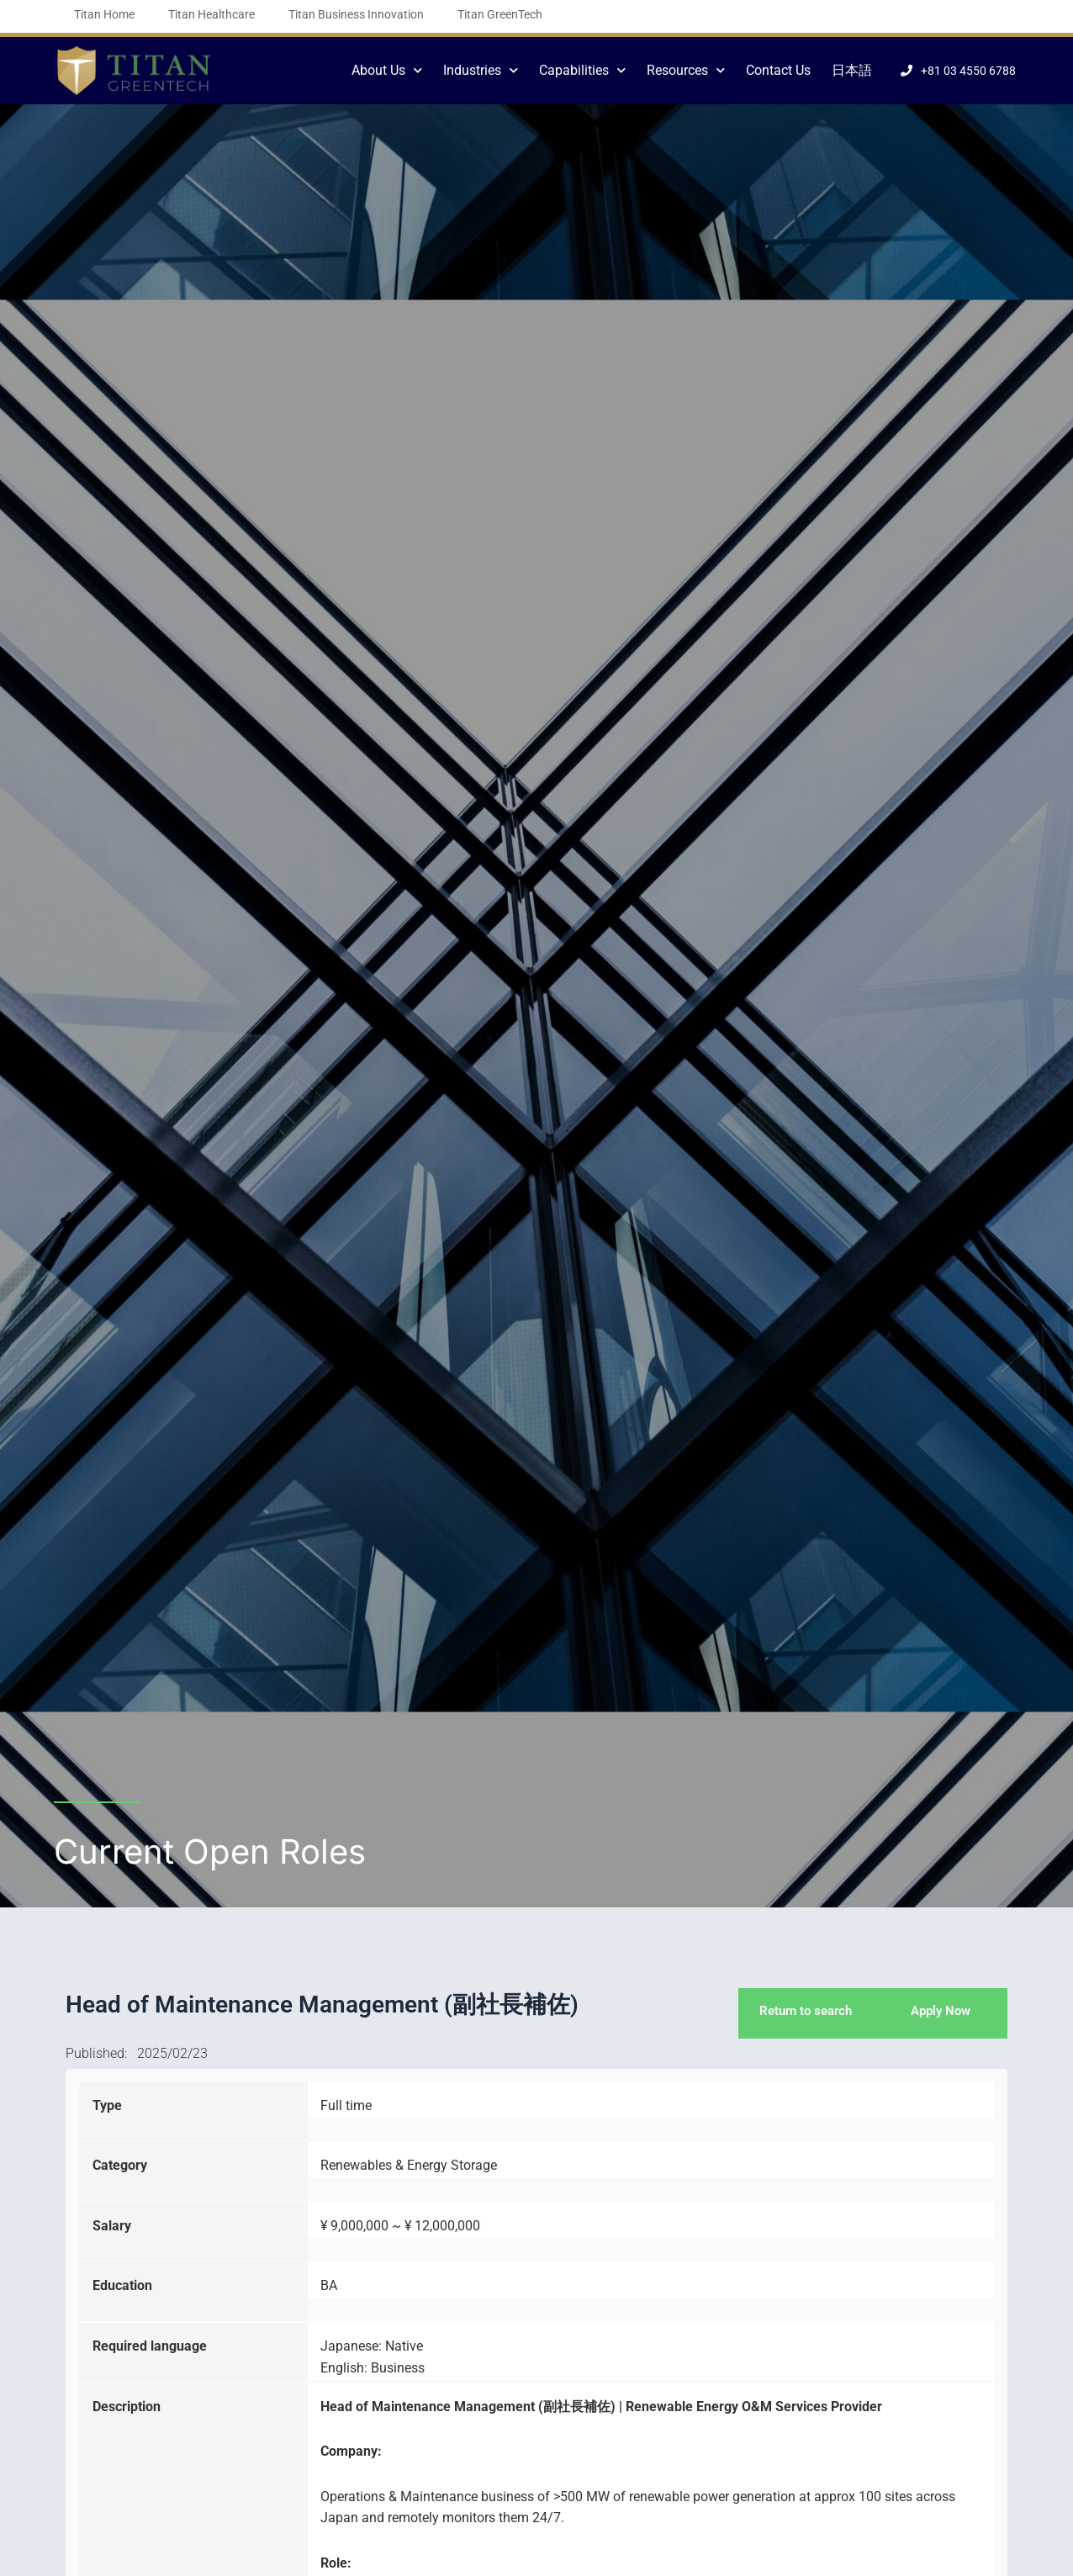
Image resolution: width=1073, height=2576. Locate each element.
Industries (480, 70)
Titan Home (104, 14)
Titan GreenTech (499, 14)
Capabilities (582, 70)
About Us (387, 70)
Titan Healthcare (211, 14)
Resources (686, 70)
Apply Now (940, 2012)
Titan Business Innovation (356, 14)
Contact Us (778, 70)
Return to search (802, 2012)
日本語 (852, 70)
